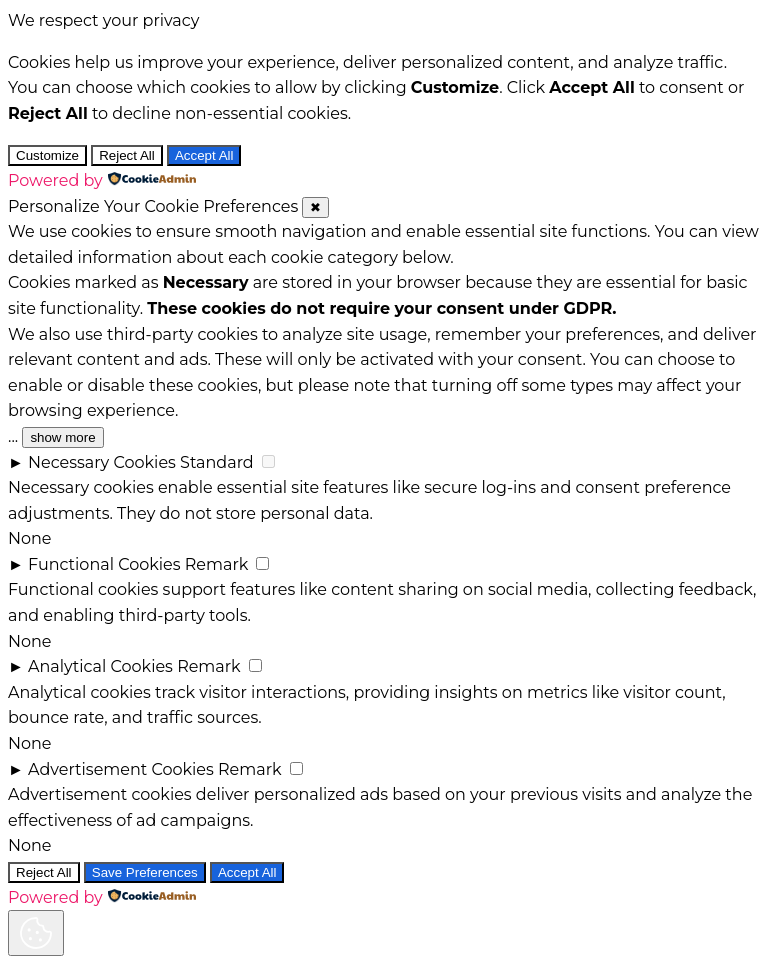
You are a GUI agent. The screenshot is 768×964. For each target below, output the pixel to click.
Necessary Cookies (102, 462)
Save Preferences (145, 872)
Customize (47, 155)
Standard (217, 462)
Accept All (204, 155)
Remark (217, 564)
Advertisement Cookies (121, 769)
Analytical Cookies (100, 666)
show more (62, 437)
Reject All (127, 155)
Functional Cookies (104, 564)
